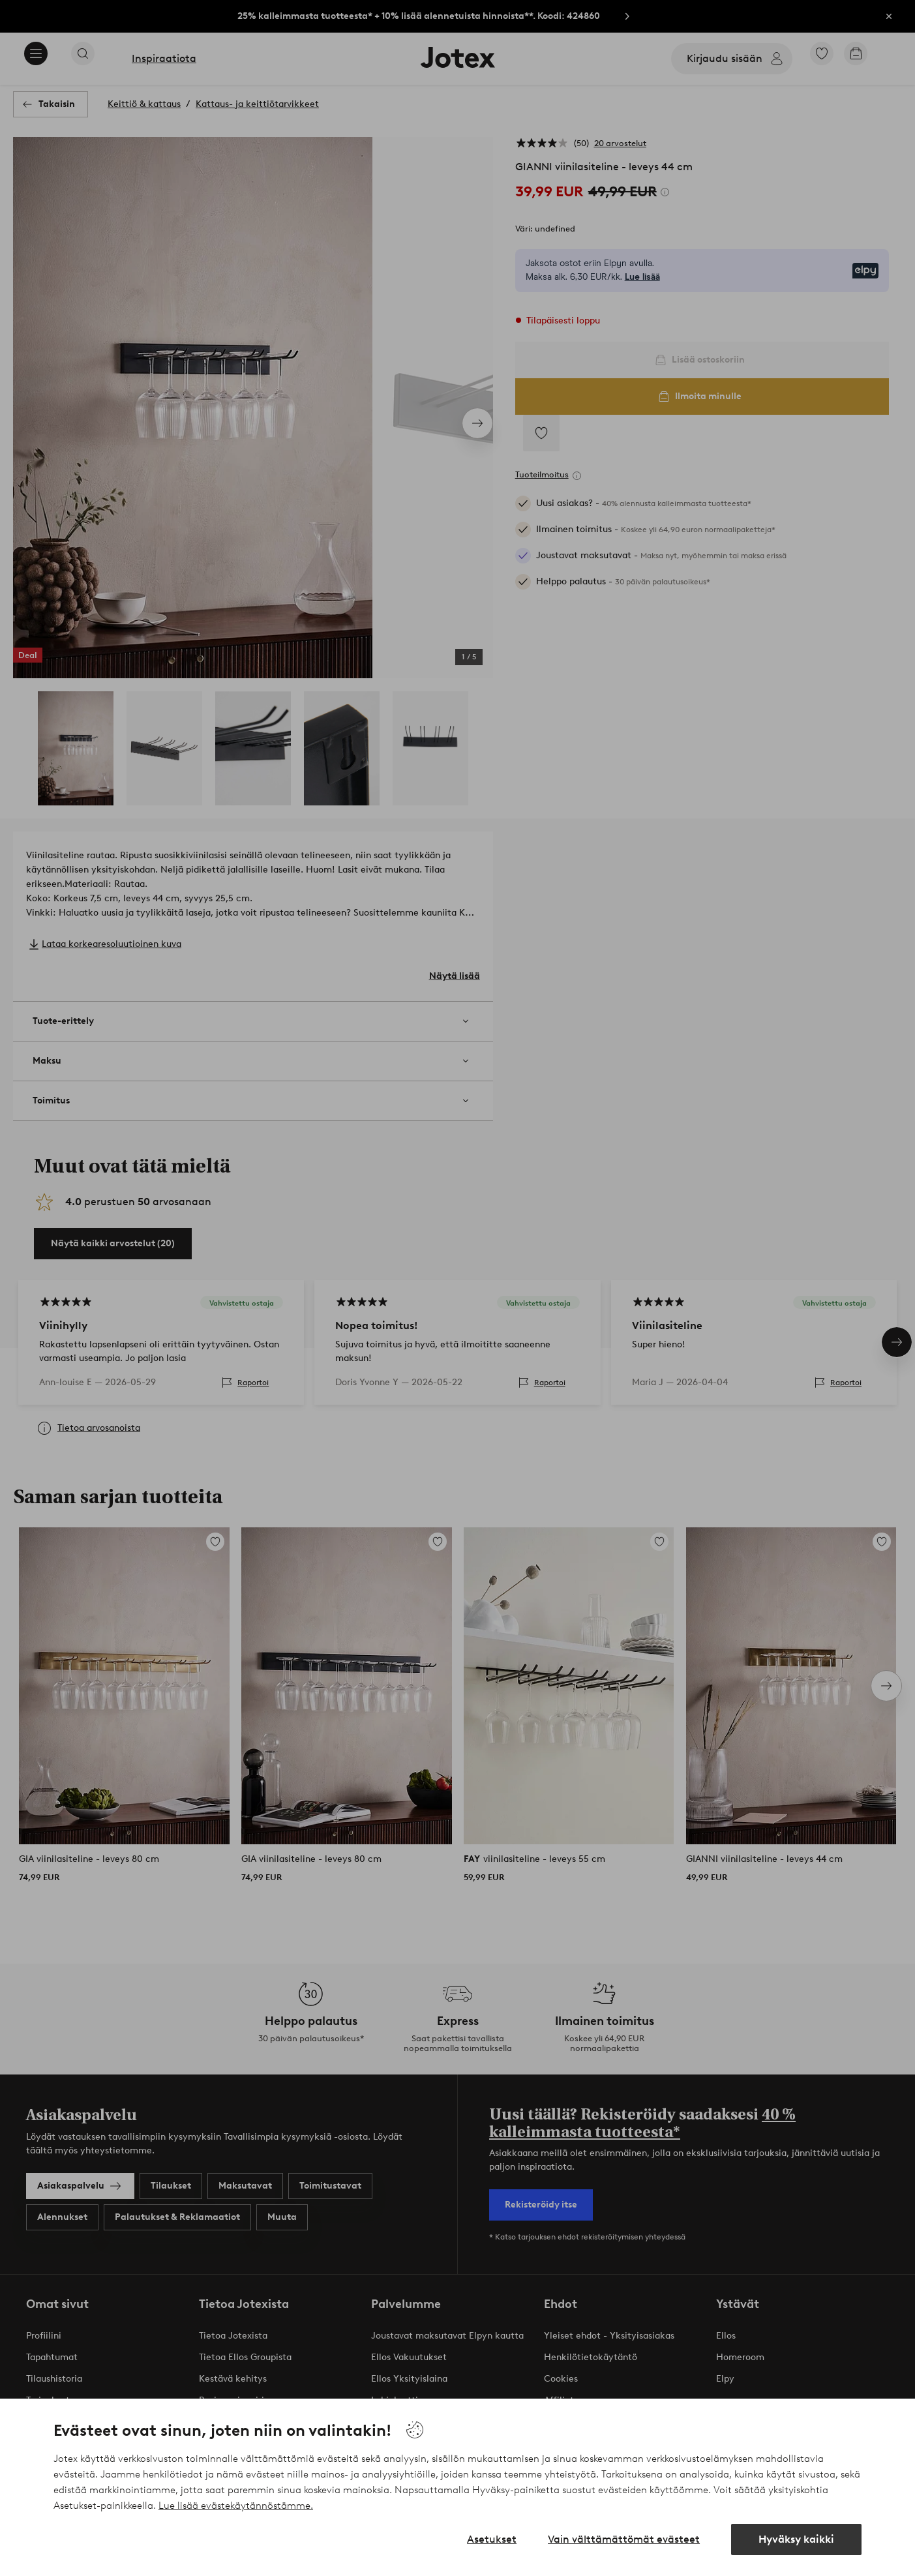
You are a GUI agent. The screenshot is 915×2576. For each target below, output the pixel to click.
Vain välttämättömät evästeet (624, 2539)
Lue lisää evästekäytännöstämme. (235, 2505)
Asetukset (492, 2539)
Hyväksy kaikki (796, 2539)
